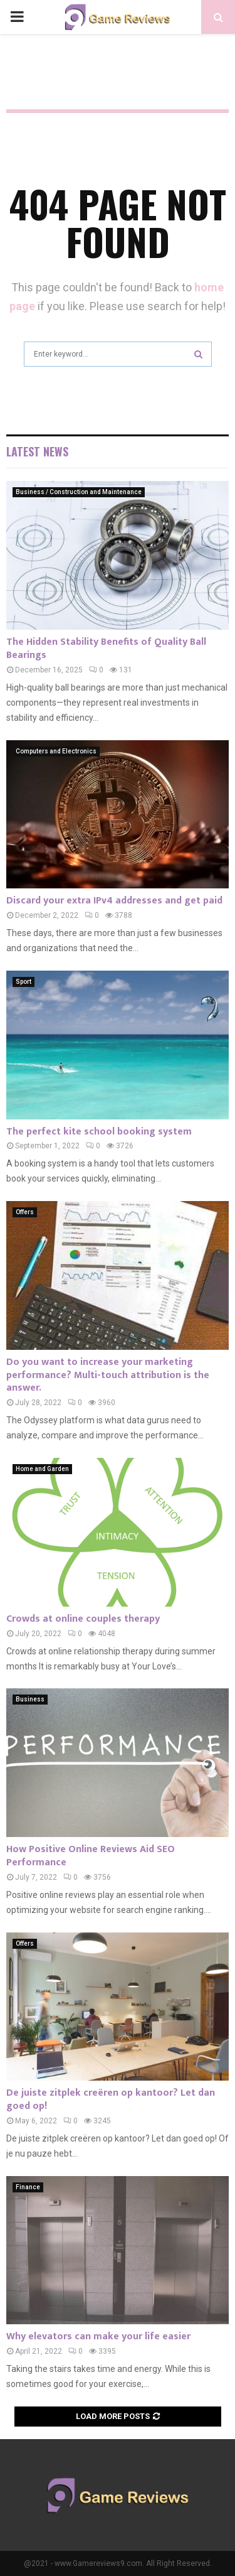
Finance (28, 2187)
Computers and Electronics (56, 751)
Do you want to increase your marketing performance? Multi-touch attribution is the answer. (107, 1375)
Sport (23, 981)
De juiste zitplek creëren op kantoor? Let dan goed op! (110, 2099)
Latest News (37, 451)
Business (30, 1699)
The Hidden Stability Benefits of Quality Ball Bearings (106, 648)
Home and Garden (42, 1468)
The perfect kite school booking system (99, 1131)
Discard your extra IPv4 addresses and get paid (114, 900)
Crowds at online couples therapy (83, 1618)
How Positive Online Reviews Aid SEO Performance (90, 1856)
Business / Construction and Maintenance (79, 491)
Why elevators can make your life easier (98, 2336)
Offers (25, 1212)
